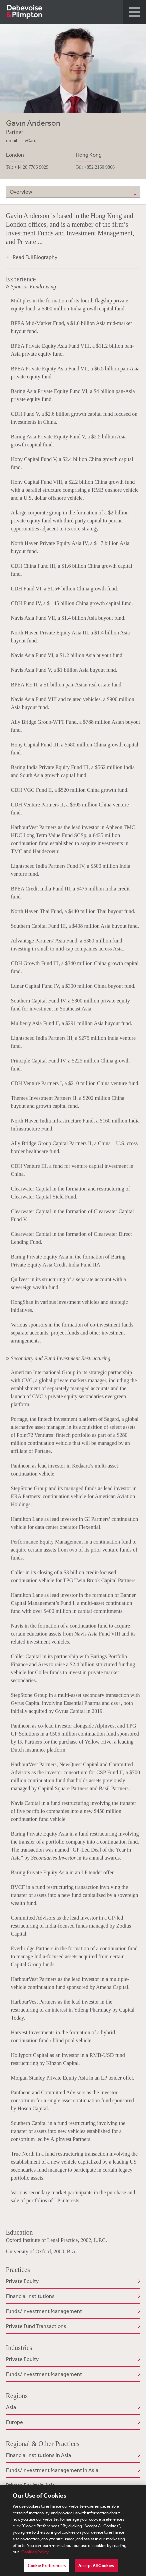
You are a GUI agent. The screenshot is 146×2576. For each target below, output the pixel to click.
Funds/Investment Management (44, 2311)
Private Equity (22, 2281)
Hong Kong (89, 154)
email (11, 140)
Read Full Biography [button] (35, 257)
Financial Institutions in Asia (38, 2455)
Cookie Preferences (47, 2569)
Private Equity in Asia (30, 2485)
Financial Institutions (30, 2296)
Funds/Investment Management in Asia (52, 2470)
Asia (11, 2407)
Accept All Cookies (96, 2569)
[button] (134, 12)
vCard (31, 140)
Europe (14, 2422)
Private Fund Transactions (36, 2326)
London (15, 154)
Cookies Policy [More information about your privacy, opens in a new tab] (35, 2555)
